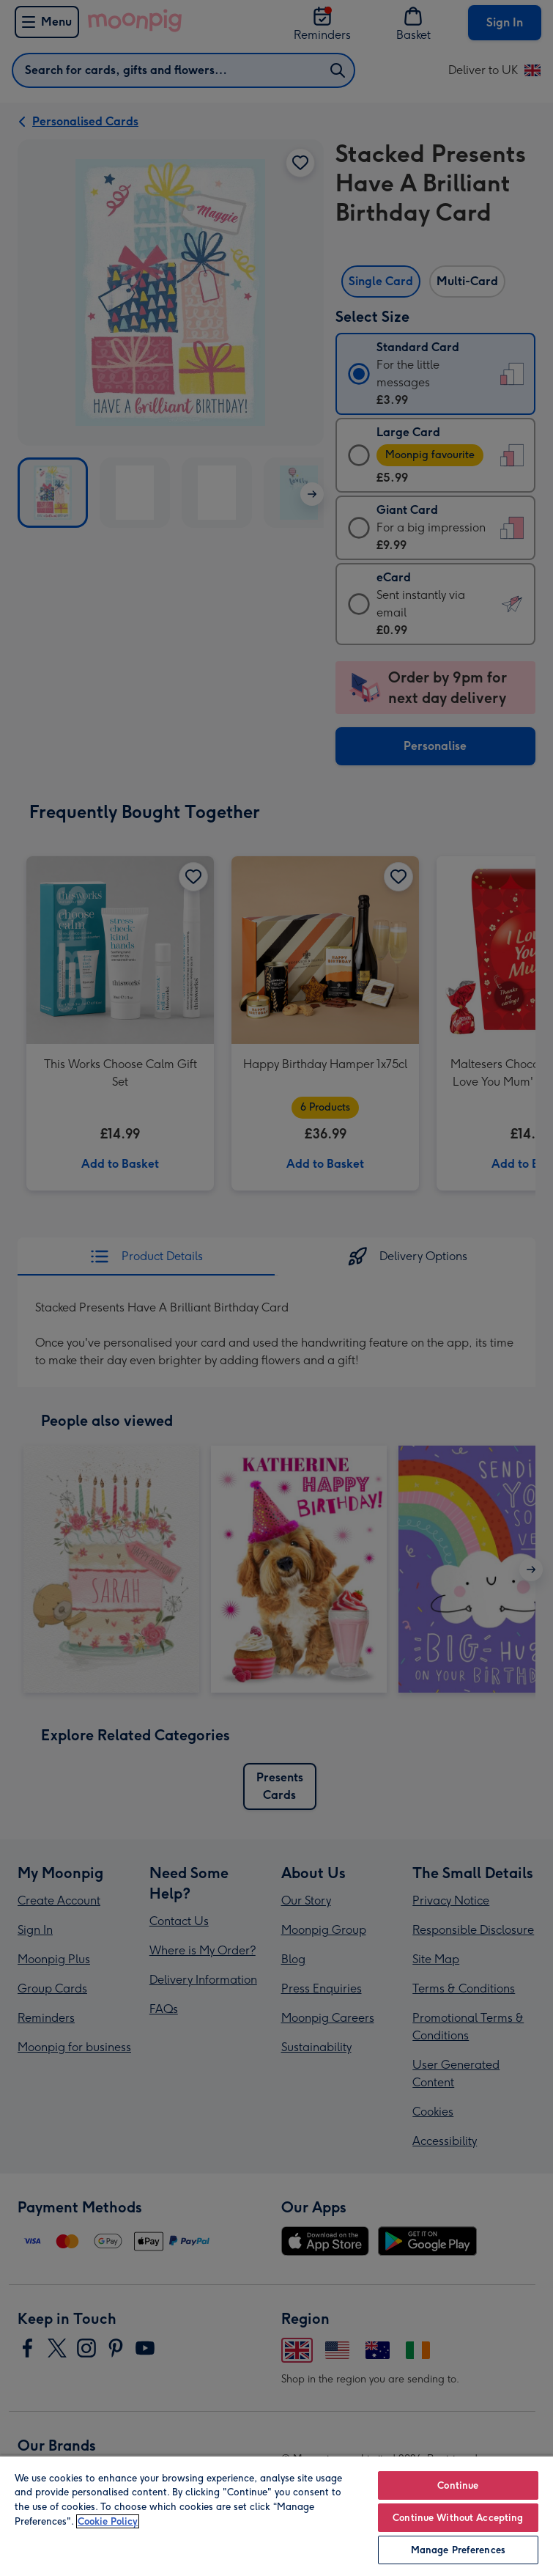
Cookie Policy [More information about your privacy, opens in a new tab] (108, 2521)
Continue (457, 2485)
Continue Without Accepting (458, 2517)
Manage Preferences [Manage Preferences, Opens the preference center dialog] (458, 2549)
